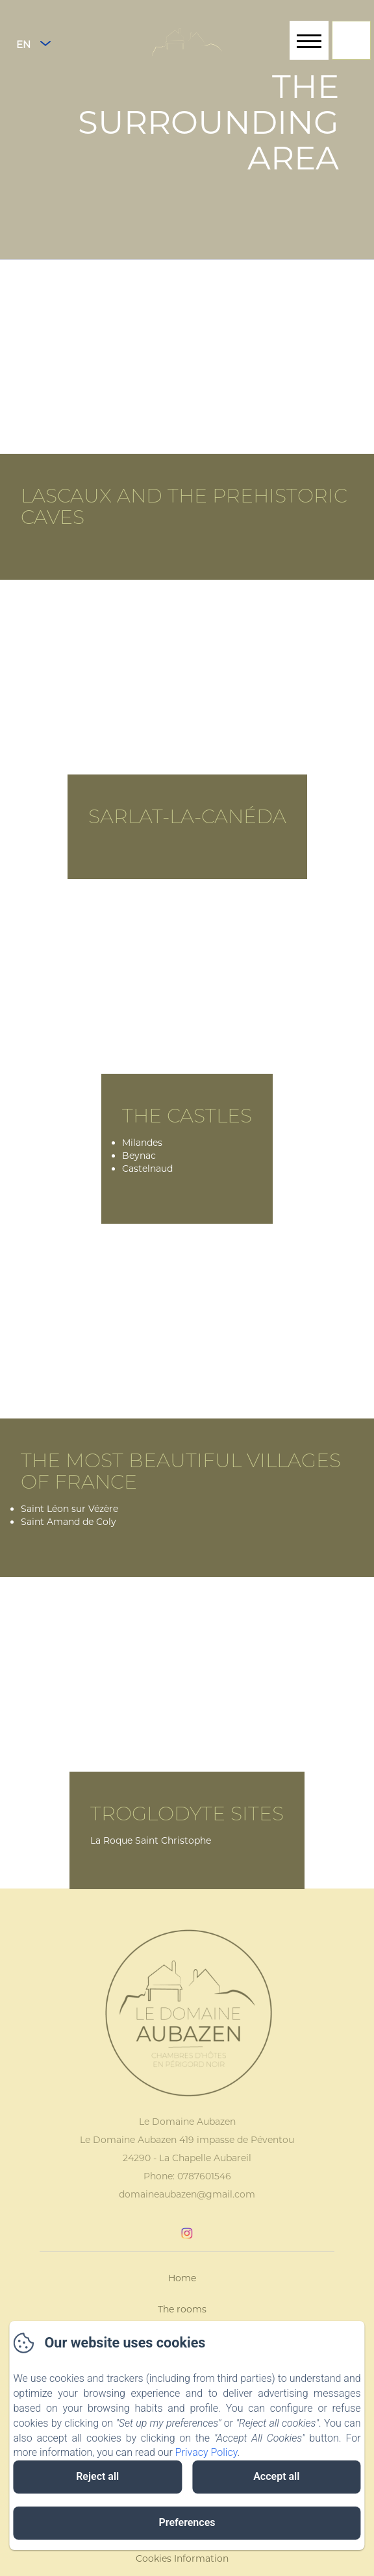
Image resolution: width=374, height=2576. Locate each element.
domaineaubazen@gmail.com (187, 2194)
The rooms (182, 2309)
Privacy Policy (206, 2452)
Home (182, 2278)
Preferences (187, 2522)
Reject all (97, 2476)
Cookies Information (182, 2558)
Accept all (276, 2476)
